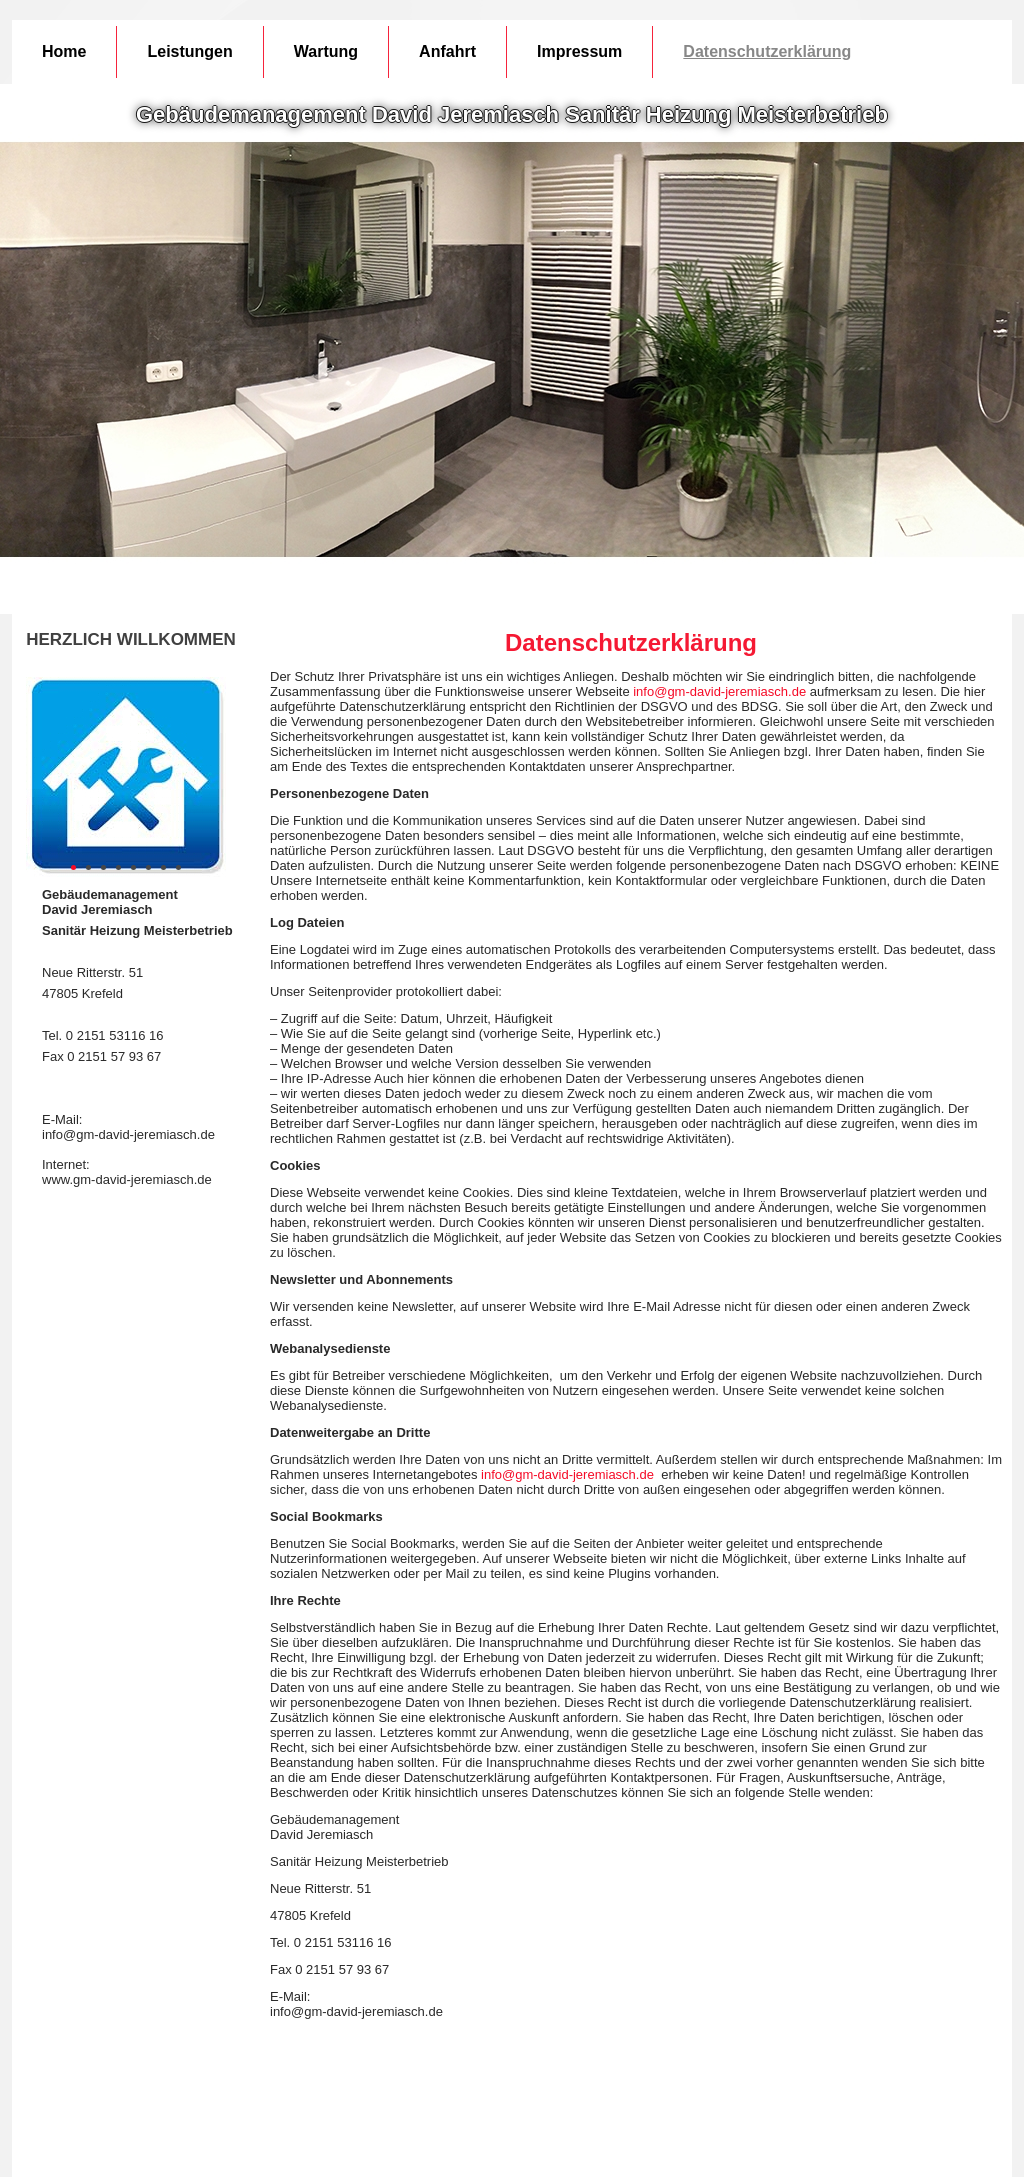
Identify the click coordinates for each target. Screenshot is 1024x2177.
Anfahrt (447, 51)
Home (64, 51)
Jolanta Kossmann (553, 2146)
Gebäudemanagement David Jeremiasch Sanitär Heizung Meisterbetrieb (512, 114)
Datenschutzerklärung (767, 51)
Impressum (579, 51)
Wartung (326, 51)
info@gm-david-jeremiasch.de (719, 691)
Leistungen (189, 51)
